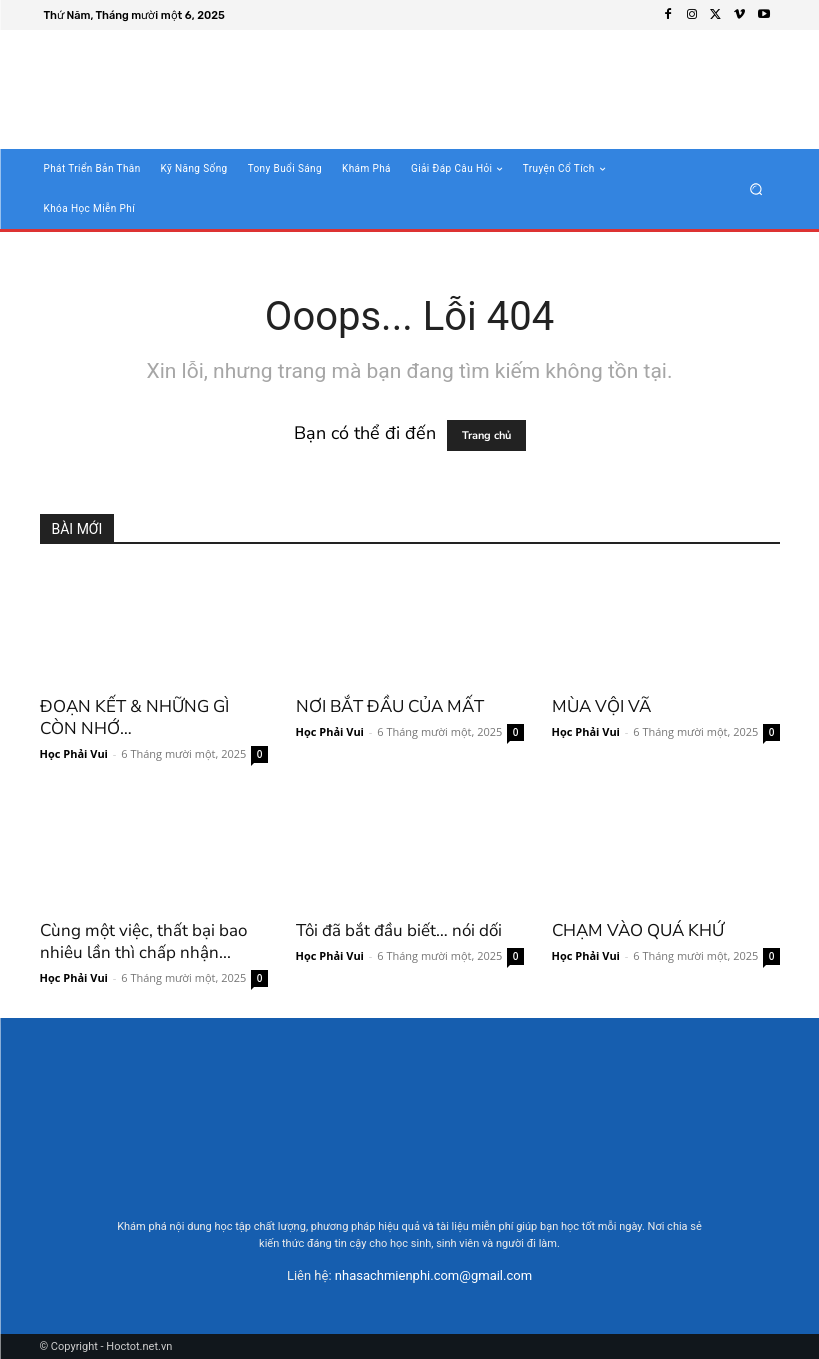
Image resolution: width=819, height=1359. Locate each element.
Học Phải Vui (74, 753)
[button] (755, 189)
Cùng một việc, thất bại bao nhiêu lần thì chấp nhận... (143, 941)
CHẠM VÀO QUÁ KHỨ (638, 930)
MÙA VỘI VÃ (601, 706)
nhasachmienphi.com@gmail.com (433, 1275)
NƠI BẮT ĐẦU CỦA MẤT (390, 706)
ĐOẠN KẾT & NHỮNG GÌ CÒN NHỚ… (134, 717)
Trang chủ (486, 435)
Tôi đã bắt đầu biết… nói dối (399, 930)
